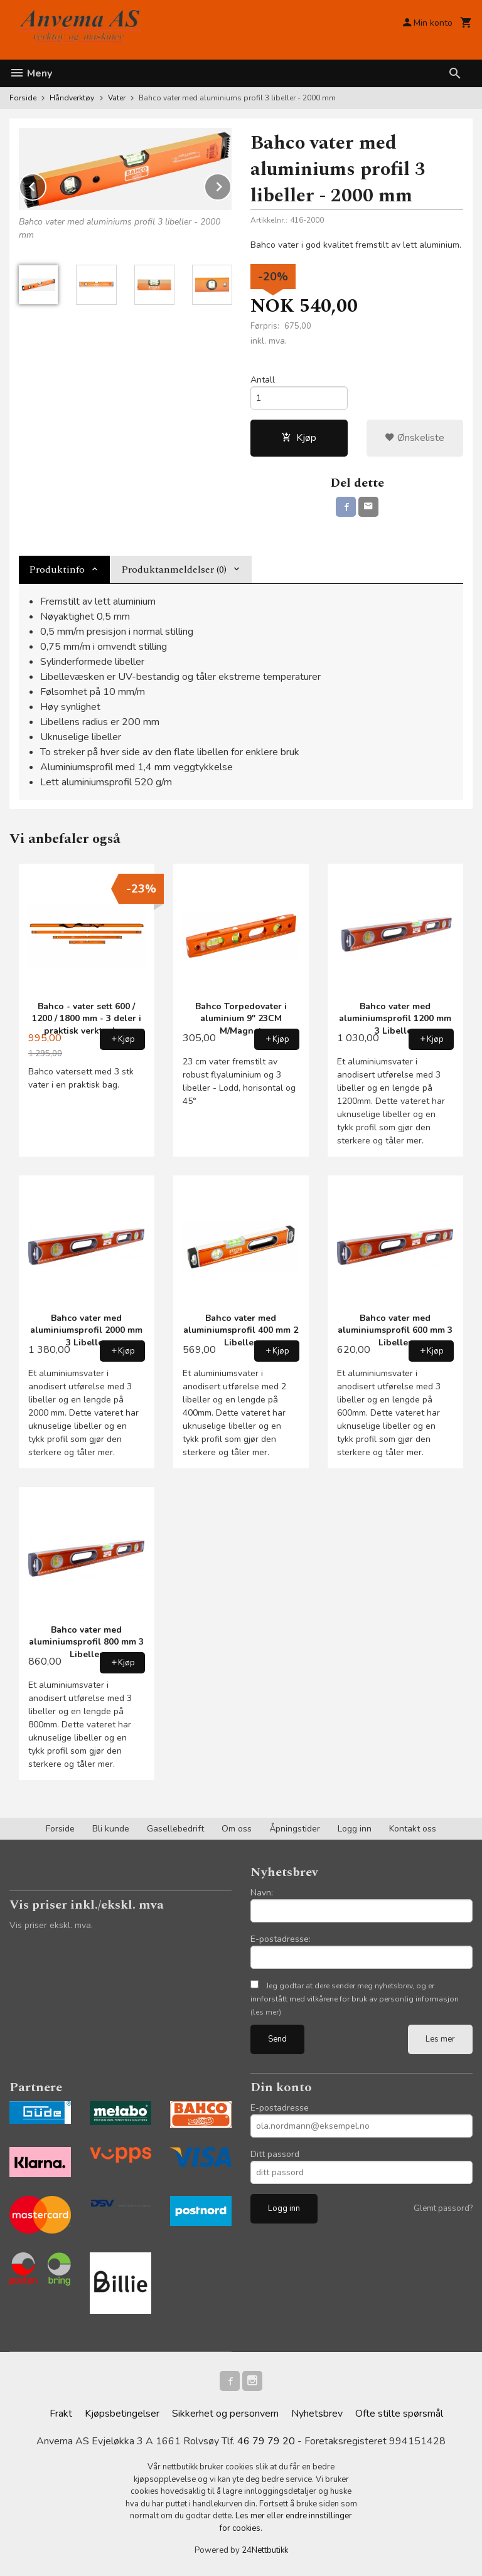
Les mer (440, 2039)
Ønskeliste (414, 438)
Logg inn (355, 1829)
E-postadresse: (280, 1939)
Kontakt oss (412, 1829)
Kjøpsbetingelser (122, 2413)
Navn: (261, 1893)
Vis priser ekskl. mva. (51, 1925)
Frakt (61, 2413)
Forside (22, 98)
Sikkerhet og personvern (225, 2413)
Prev (45, 184)
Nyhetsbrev (317, 2413)
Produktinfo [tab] (57, 569)
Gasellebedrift (175, 1829)
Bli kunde (110, 1829)
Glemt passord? (443, 2208)
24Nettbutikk (265, 2550)
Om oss (237, 1829)
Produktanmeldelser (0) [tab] (174, 569)
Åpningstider (294, 1829)
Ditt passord (274, 2154)
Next (231, 184)
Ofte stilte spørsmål (399, 2413)
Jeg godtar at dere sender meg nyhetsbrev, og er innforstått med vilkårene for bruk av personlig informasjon (354, 1999)
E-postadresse (279, 2108)
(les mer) (265, 2012)
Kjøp (298, 438)
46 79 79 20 (266, 2441)
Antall (262, 380)
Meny (30, 73)
